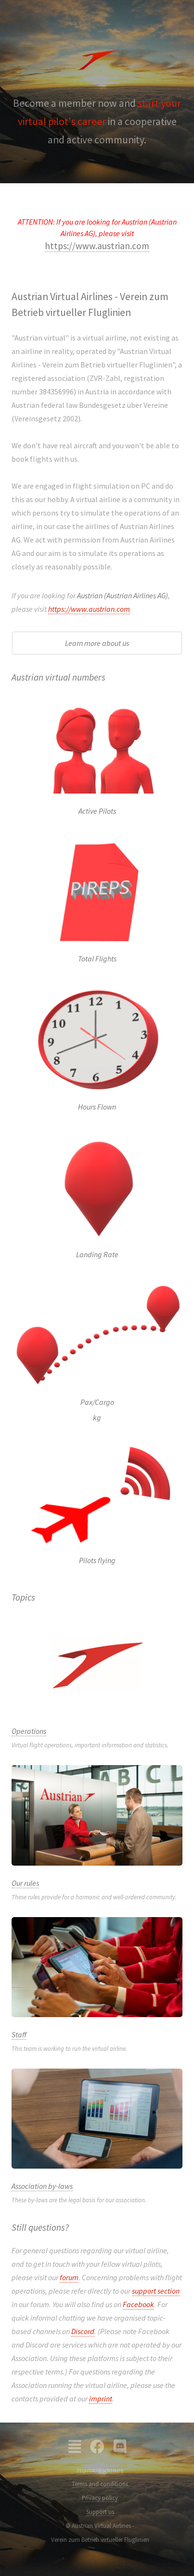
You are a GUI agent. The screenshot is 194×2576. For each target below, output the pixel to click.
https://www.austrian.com (97, 246)
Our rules (25, 1883)
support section (156, 2291)
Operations (29, 1731)
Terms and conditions (100, 2484)
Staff (19, 2034)
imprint (100, 2398)
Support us (100, 2511)
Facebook (138, 2304)
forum (69, 2277)
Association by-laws (42, 2186)
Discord (82, 2331)
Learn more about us (97, 643)
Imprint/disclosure (100, 2470)
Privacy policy (100, 2497)
